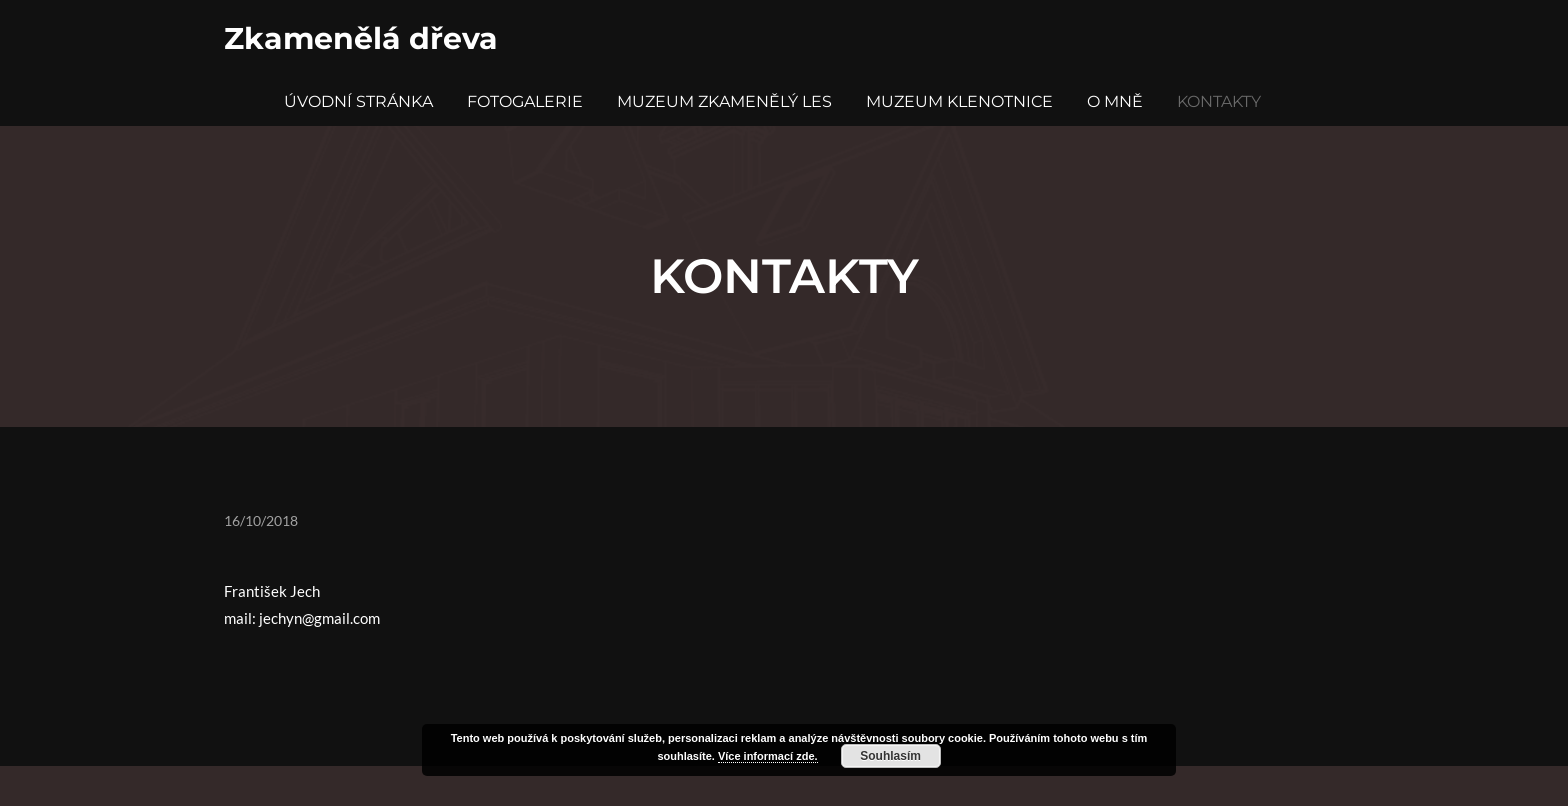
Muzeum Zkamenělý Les (724, 101)
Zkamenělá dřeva (361, 38)
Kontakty (1219, 101)
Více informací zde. (768, 756)
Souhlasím (890, 756)
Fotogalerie (525, 101)
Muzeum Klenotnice (959, 101)
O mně (1115, 101)
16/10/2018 (261, 520)
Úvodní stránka (358, 101)
